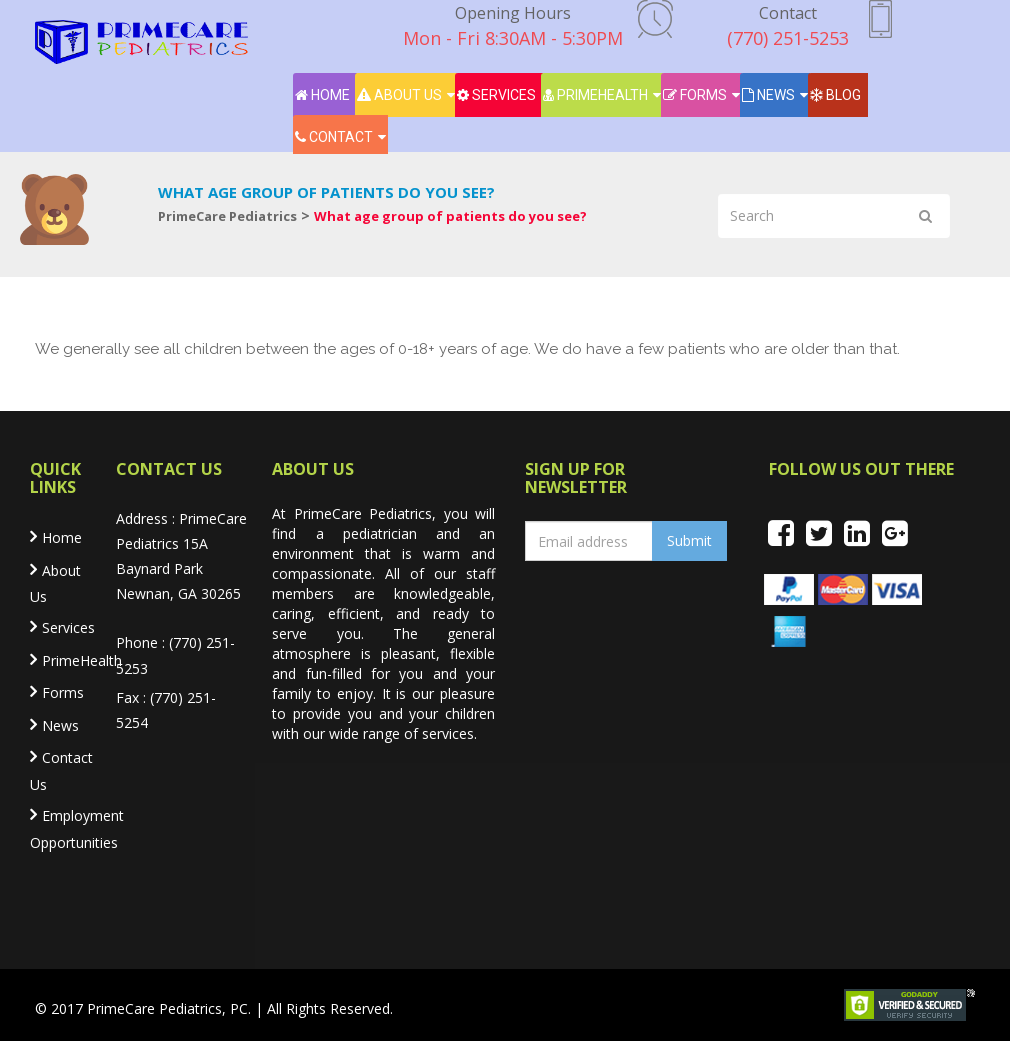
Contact (334, 137)
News (768, 95)
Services (496, 95)
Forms (695, 95)
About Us (399, 95)
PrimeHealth (595, 95)
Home (322, 95)
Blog (835, 95)
